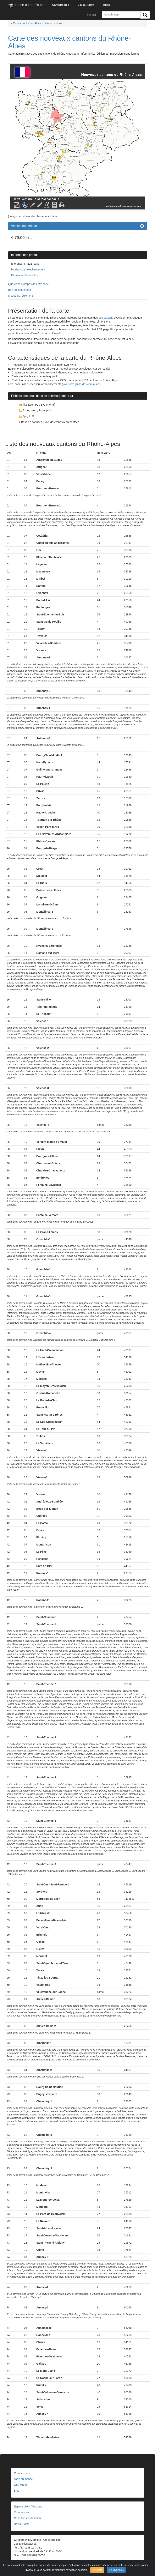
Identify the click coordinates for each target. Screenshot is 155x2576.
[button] (62, 5)
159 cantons (105, 317)
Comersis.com (22, 2473)
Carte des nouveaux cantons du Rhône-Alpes (69, 42)
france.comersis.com (27, 5)
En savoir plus (116, 2570)
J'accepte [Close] (97, 2570)
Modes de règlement (20, 295)
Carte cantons (53, 23)
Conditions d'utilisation (27, 2518)
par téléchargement (33, 269)
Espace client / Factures (28, 2506)
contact (91, 14)
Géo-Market (21, 2484)
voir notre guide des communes (82, 384)
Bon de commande (19, 289)
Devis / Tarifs (22, 2523)
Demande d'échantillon (25, 275)
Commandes (21, 2512)
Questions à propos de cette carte (28, 284)
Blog (16, 2490)
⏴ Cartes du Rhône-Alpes (26, 23)
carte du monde (23, 2479)
